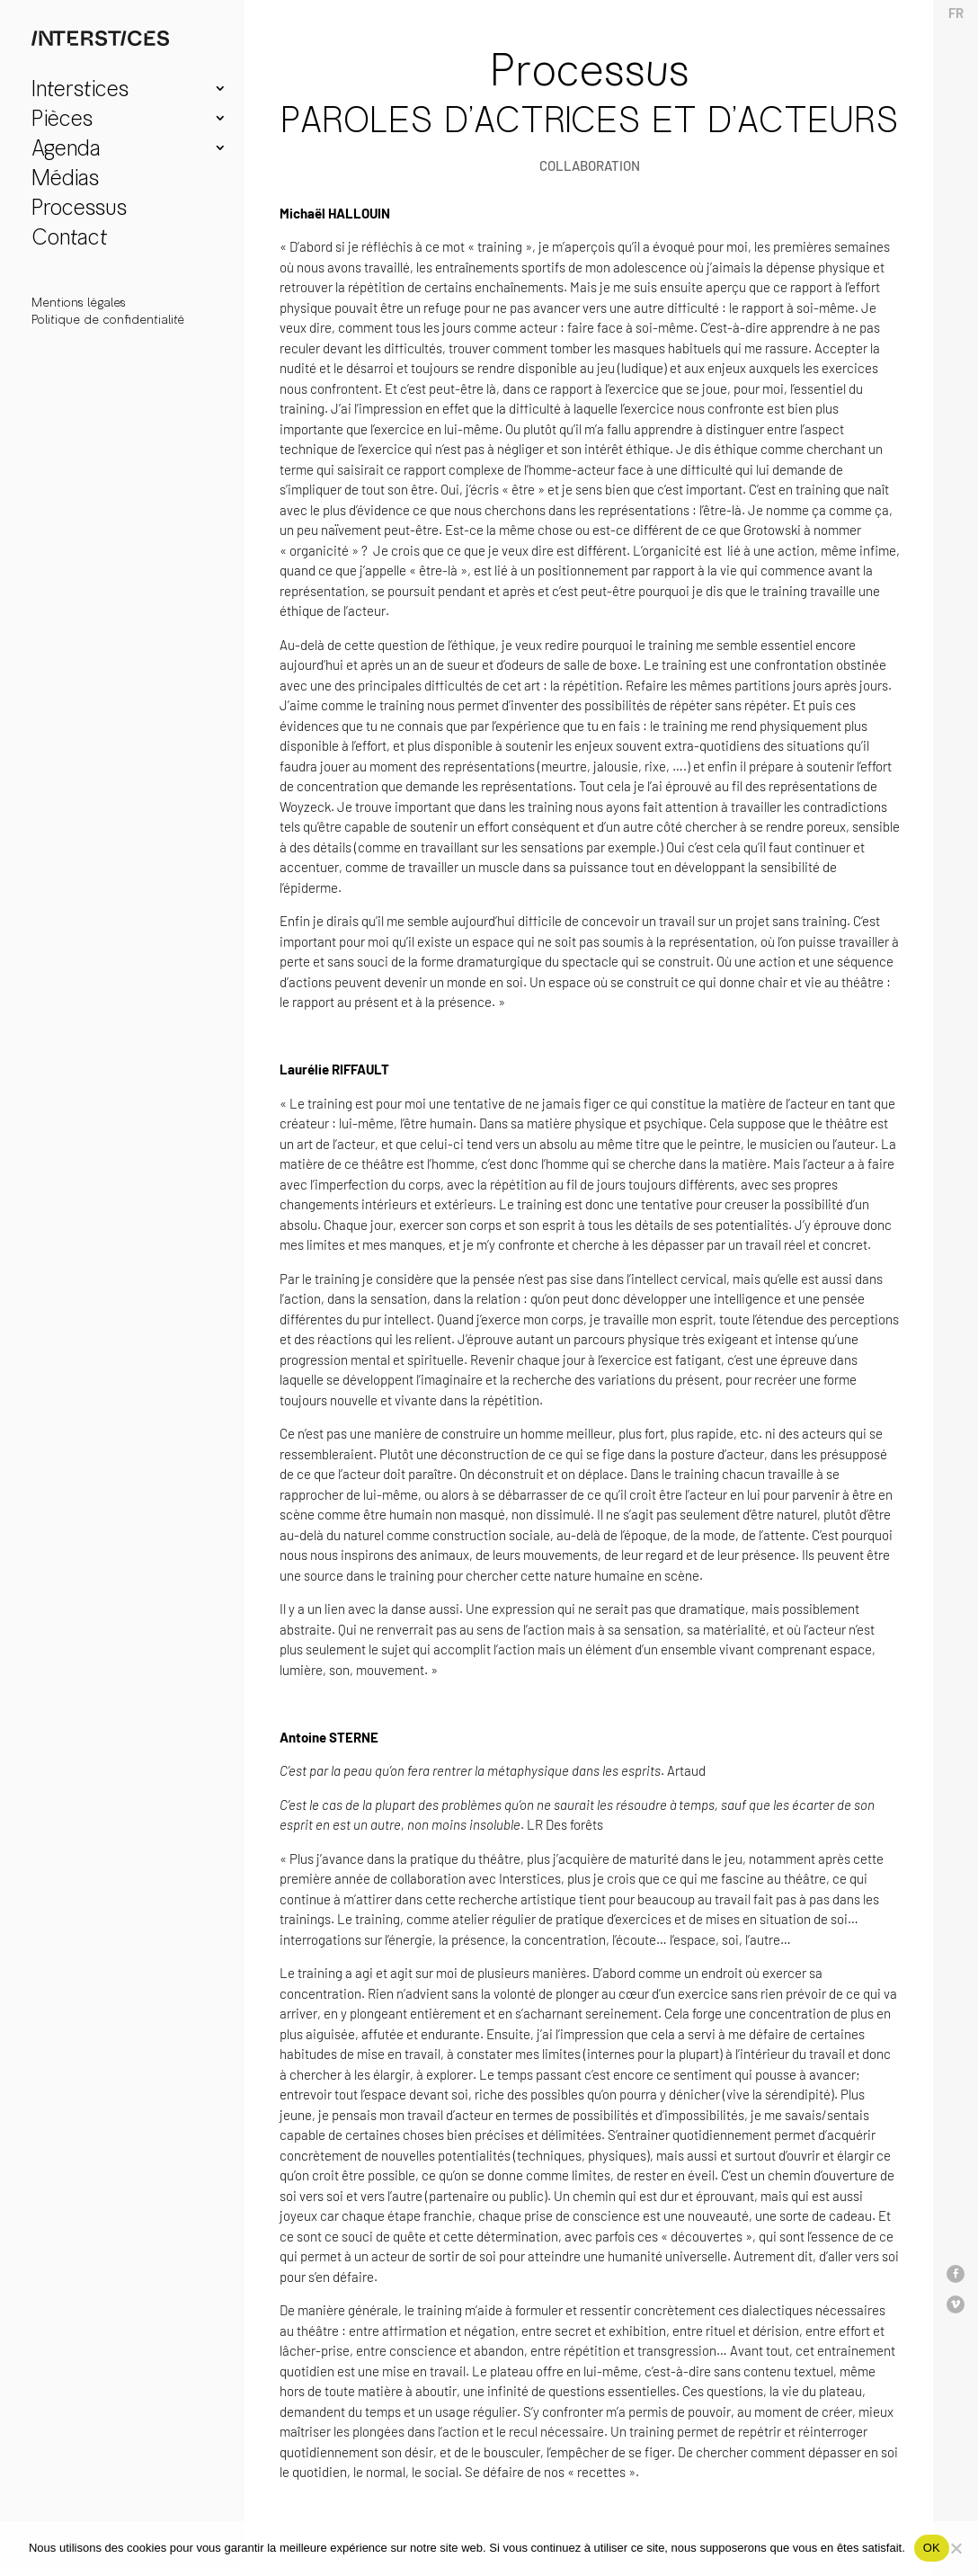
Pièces (62, 120)
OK (931, 2547)
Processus (79, 210)
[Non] (956, 2548)
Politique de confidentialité (107, 319)
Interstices (80, 91)
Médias (65, 180)
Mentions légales (78, 302)
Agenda (66, 150)
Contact (69, 239)
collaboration (589, 165)
